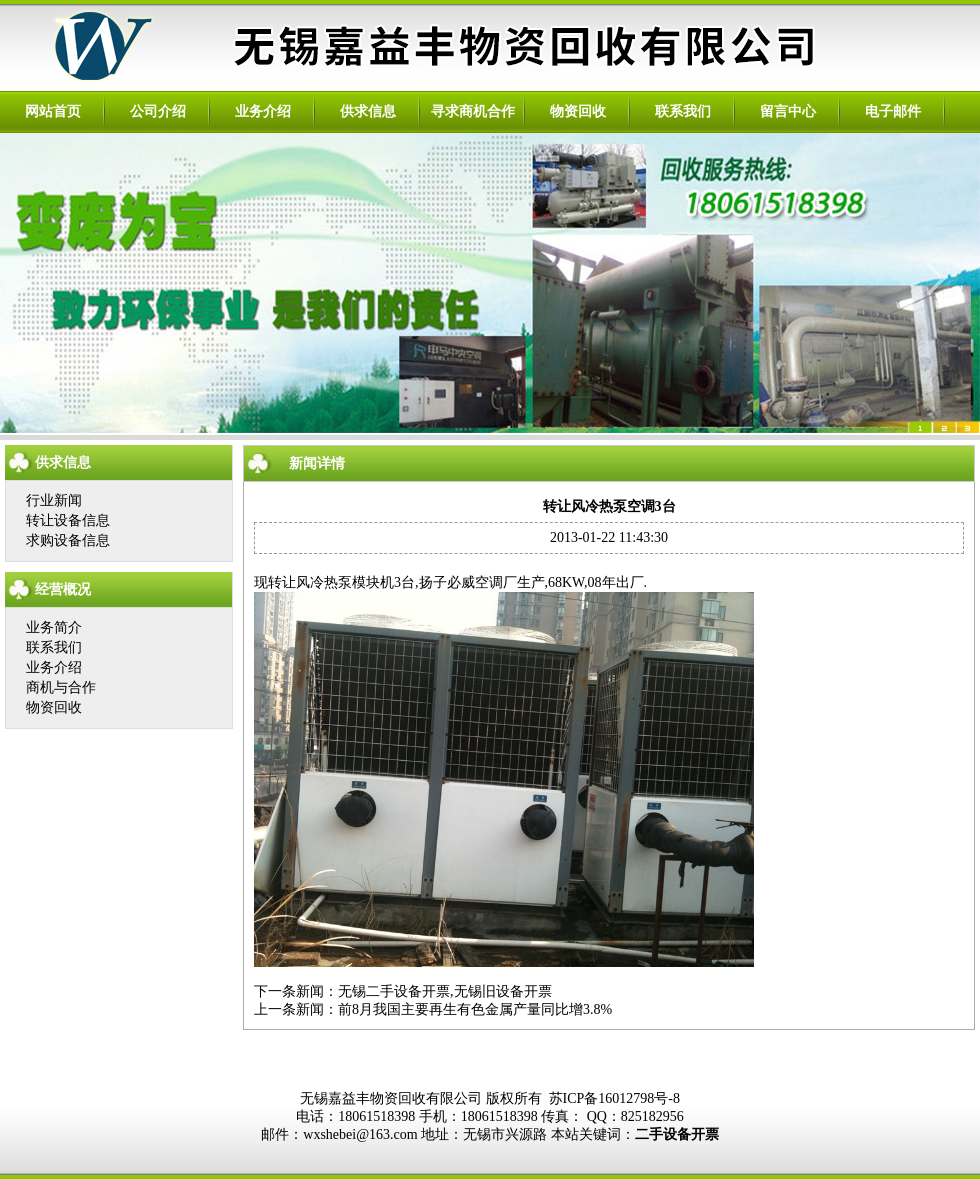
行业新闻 (54, 500)
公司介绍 (158, 111)
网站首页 (53, 111)
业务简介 (54, 627)
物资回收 (578, 111)
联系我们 (683, 111)
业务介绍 (263, 111)
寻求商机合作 (473, 111)
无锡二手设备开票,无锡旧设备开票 (445, 991)
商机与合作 (61, 687)
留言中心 (788, 111)
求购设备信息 (68, 540)
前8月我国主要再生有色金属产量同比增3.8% (475, 1009)
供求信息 (368, 111)
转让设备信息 (68, 520)
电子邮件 (893, 111)
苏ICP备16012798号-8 (614, 1098)
